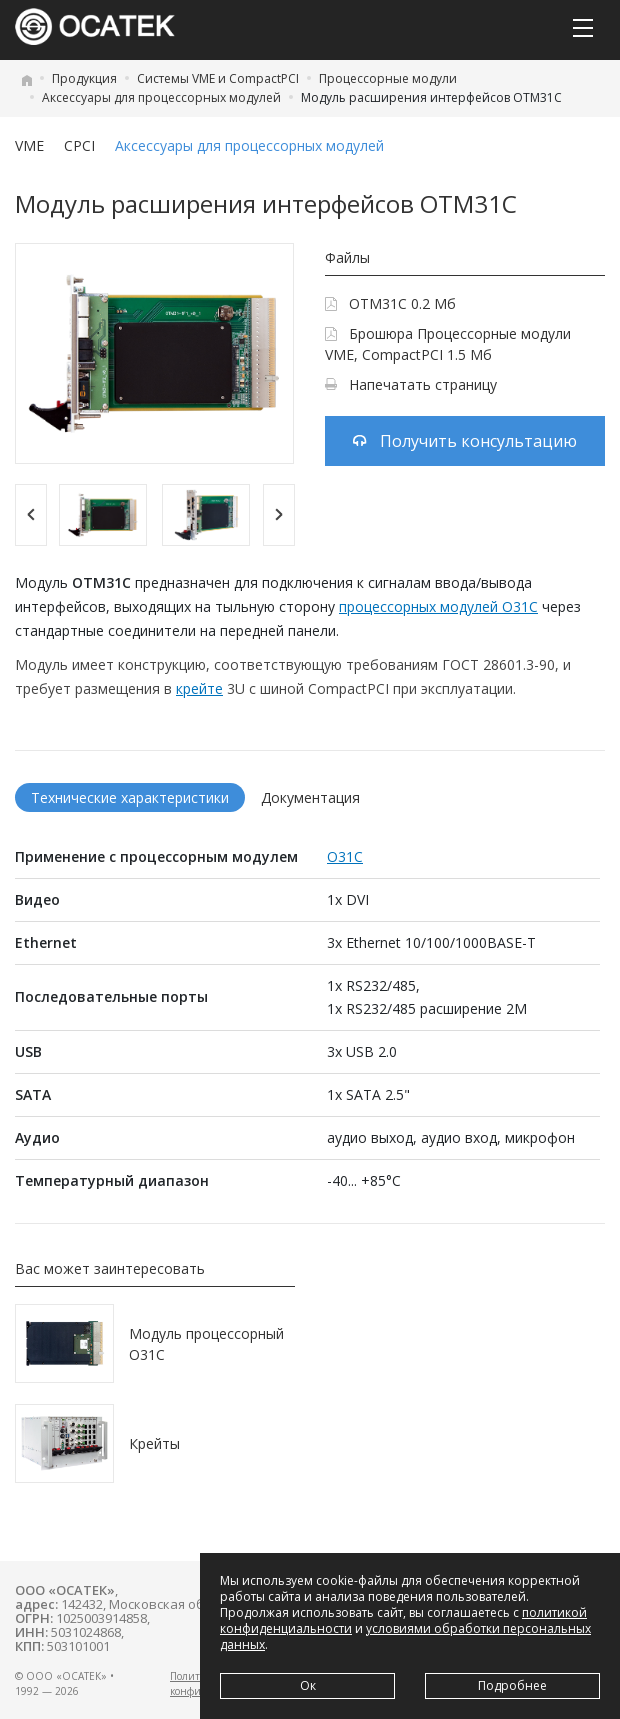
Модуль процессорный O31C (206, 1344)
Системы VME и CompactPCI (218, 78)
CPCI (79, 145)
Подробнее (512, 1685)
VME (29, 145)
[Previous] (31, 515)
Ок (308, 1685)
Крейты (154, 1443)
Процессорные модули (388, 78)
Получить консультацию (465, 441)
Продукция (84, 78)
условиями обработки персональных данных (405, 1636)
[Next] (279, 515)
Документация (310, 797)
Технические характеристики (130, 797)
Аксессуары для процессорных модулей (161, 97)
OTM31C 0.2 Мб (390, 303)
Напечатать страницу (411, 384)
